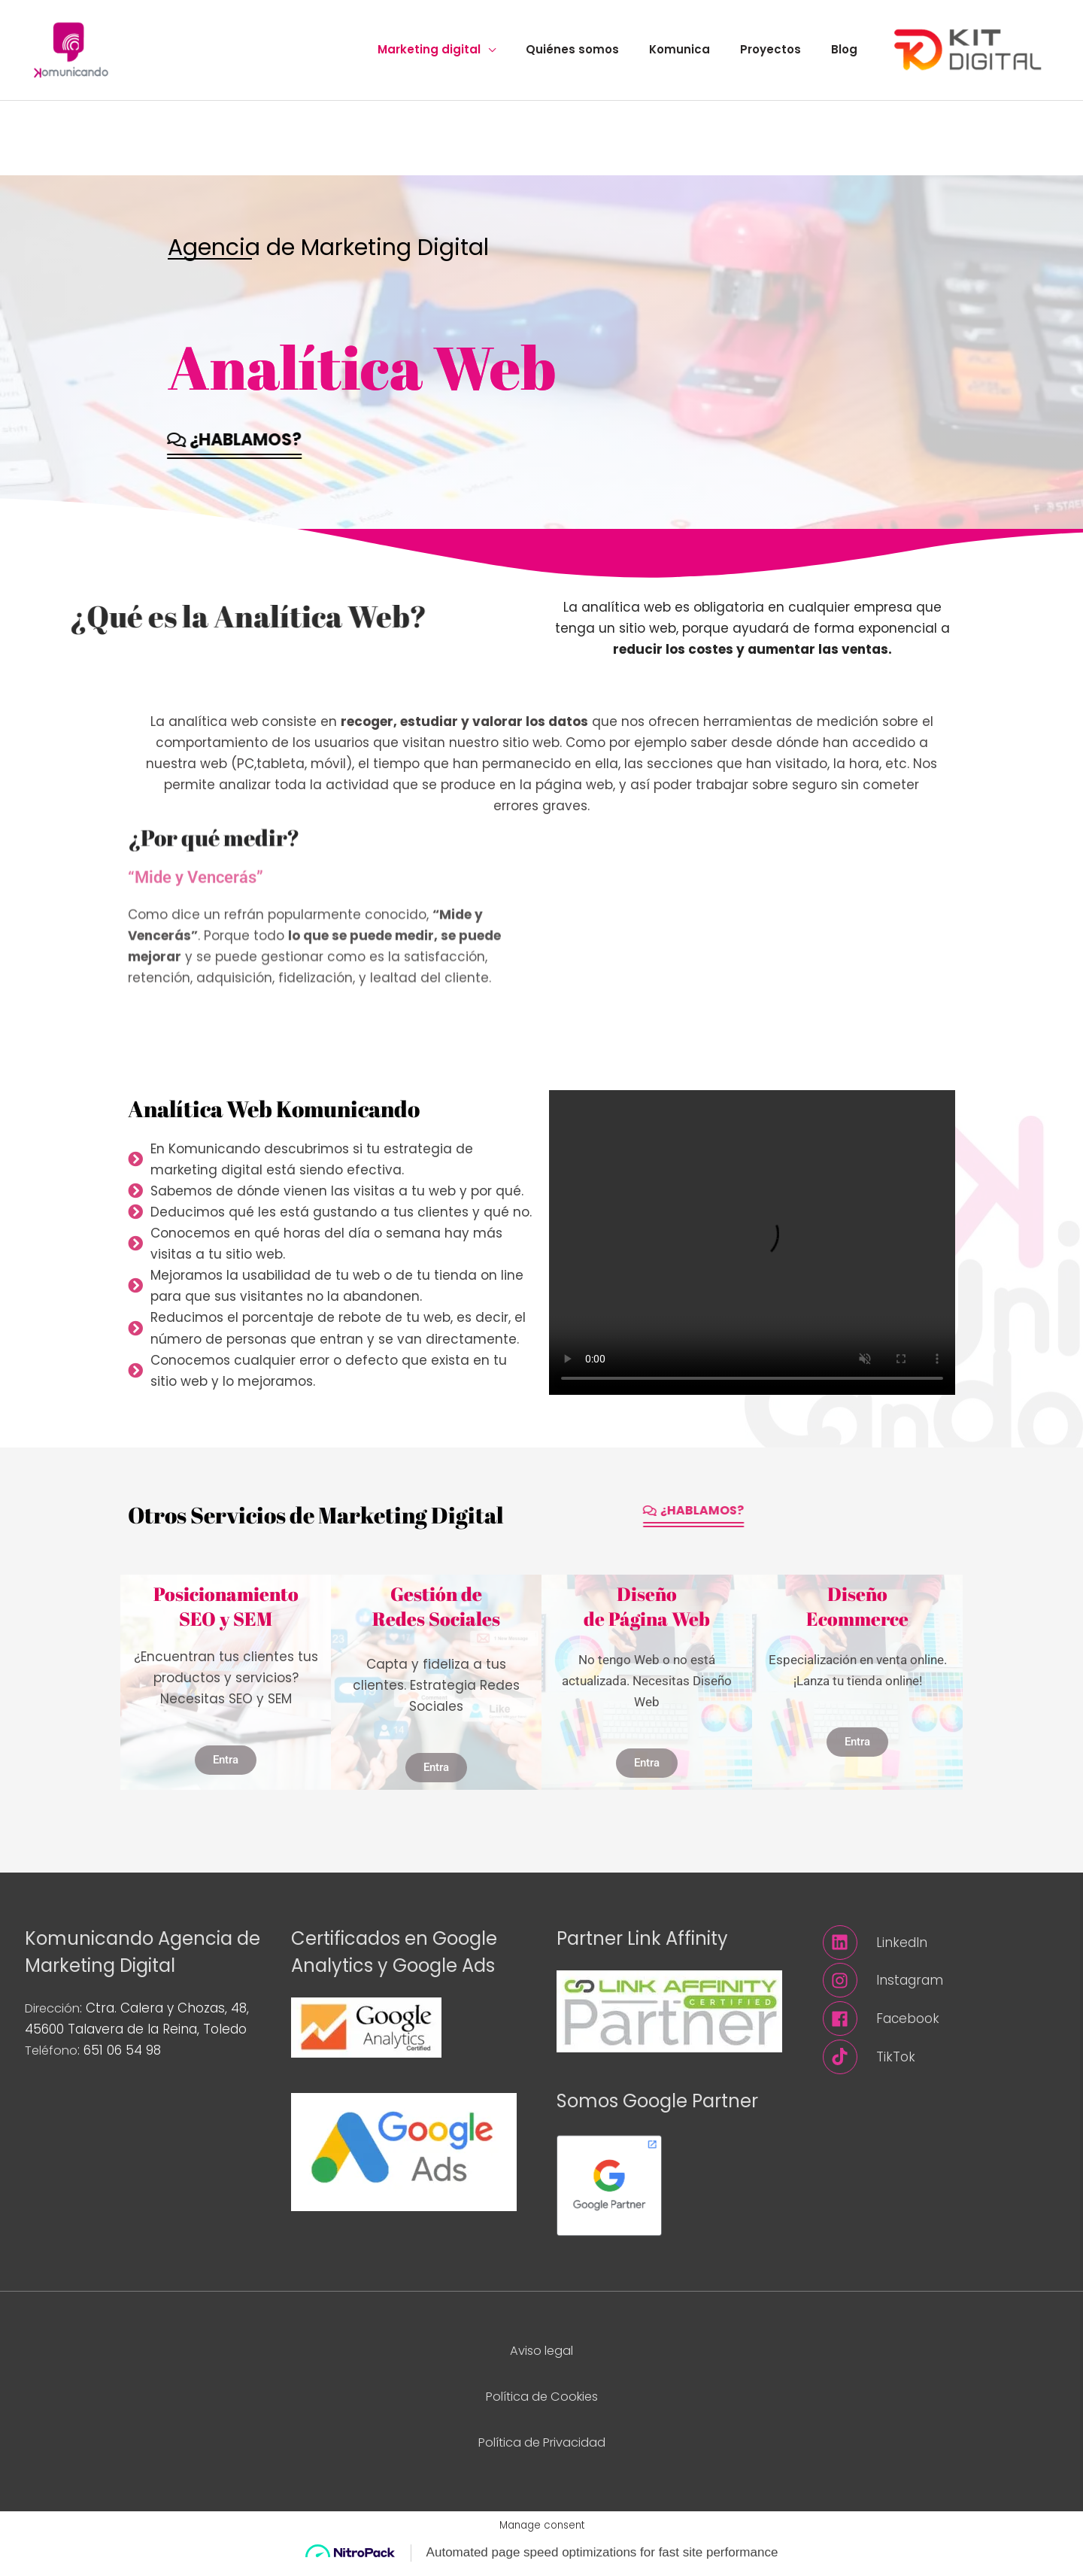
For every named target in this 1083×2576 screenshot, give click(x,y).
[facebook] (941, 2029)
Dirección (54, 2018)
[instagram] (941, 1990)
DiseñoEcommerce (857, 1617)
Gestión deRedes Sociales (436, 1617)
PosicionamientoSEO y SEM (226, 1617)
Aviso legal (541, 2360)
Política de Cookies (542, 2406)
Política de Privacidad (541, 2453)
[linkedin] (941, 1952)
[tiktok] (941, 2067)
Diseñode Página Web (647, 1617)
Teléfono (53, 2060)
